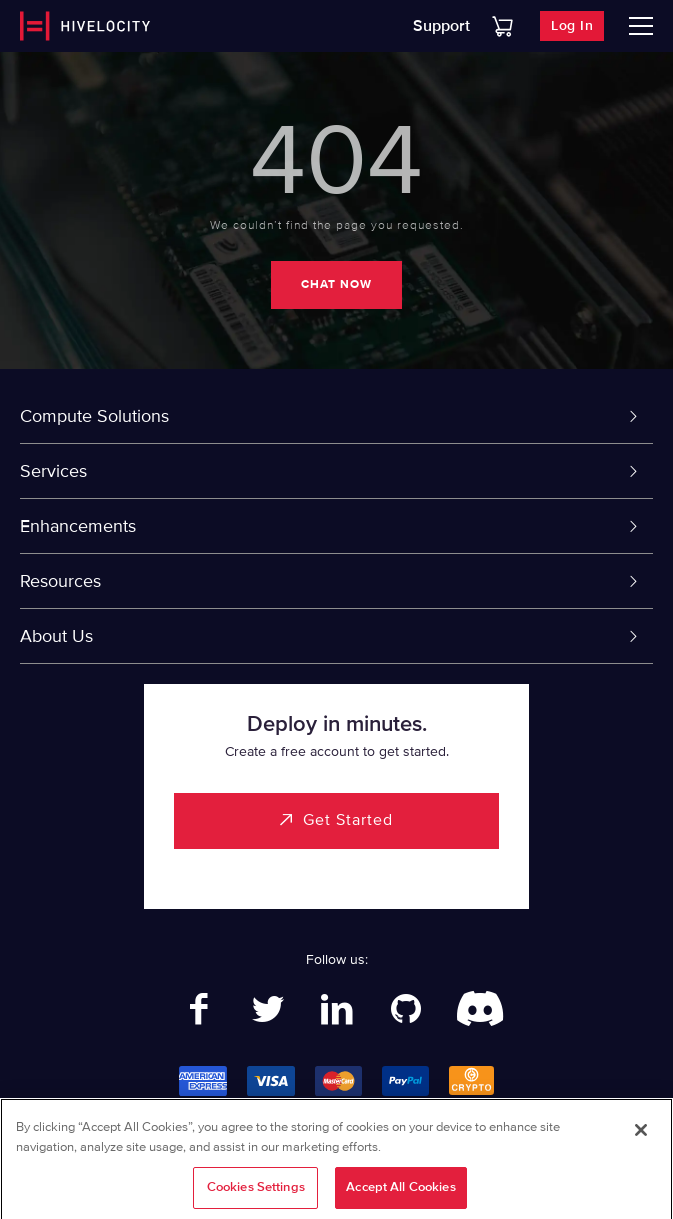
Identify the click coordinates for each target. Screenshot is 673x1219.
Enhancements (78, 526)
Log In (572, 25)
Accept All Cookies (400, 1193)
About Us (56, 636)
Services (53, 471)
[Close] (641, 1136)
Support (441, 26)
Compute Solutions (94, 416)
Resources (60, 581)
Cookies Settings (256, 1193)
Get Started (348, 820)
